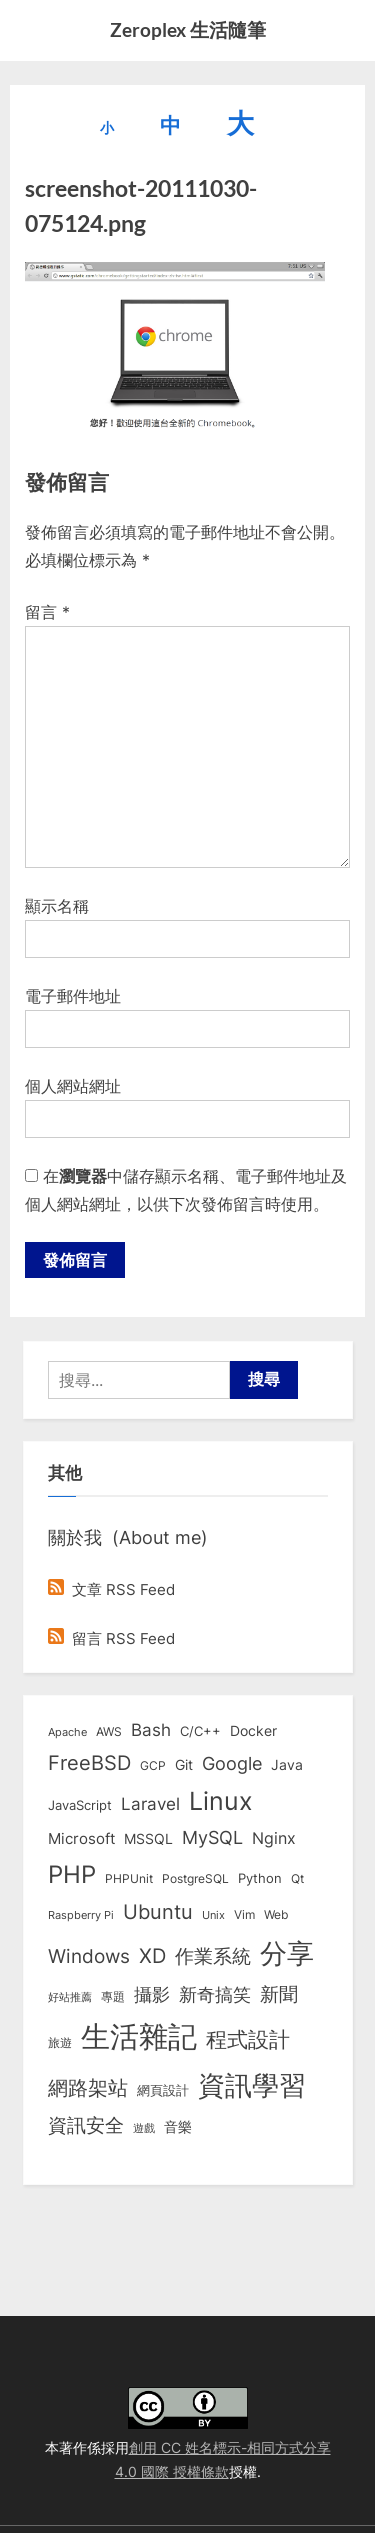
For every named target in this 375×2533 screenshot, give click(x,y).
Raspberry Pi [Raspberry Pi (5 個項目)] (81, 1915)
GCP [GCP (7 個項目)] (153, 1766)
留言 (47, 612)
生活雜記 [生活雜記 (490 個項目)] (139, 2036)
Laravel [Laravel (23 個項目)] (150, 1804)
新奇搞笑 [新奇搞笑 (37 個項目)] (215, 1994)
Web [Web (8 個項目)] (276, 1914)
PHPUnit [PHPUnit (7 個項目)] (129, 1879)
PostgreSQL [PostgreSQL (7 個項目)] (195, 1879)
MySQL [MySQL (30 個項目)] (212, 1837)
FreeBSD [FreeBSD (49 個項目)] (89, 1763)
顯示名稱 (57, 906)
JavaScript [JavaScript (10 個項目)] (80, 1805)
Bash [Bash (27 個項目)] (151, 1729)
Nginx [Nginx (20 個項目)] (274, 1838)
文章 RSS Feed (111, 1589)
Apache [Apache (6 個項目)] (67, 1732)
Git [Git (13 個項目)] (184, 1764)
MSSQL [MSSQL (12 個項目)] (148, 1839)
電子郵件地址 (73, 996)
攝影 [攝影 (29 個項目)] (152, 1994)
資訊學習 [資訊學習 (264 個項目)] (252, 2085)
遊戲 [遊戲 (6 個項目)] (144, 2128)
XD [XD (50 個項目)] (152, 1956)
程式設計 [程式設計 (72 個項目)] (248, 2039)
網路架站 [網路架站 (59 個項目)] (88, 2087)
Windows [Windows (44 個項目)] (89, 1956)
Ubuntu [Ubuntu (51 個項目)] (158, 1912)
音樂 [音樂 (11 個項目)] (178, 2127)
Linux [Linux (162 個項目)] (221, 1801)
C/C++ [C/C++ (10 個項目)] (200, 1731)
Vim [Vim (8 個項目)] (244, 1914)
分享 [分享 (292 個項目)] (287, 1953)
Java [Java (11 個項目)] (287, 1765)
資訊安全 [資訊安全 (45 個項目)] (86, 2125)
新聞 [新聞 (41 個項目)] (279, 1994)
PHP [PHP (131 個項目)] (72, 1874)
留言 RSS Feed (111, 1638)
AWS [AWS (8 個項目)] (109, 1731)
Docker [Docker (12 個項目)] (253, 1731)
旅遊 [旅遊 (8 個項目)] (60, 2042)
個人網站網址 (73, 1086)
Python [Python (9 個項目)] (260, 1878)
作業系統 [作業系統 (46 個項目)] (213, 1956)
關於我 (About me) (128, 1537)
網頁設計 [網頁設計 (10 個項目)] (163, 2090)
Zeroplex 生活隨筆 (188, 29)
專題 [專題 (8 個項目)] (113, 1996)
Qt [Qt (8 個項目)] (297, 1878)
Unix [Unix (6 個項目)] (213, 1915)
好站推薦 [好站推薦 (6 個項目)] (70, 1997)
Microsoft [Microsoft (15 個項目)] (81, 1839)
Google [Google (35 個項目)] (232, 1763)
